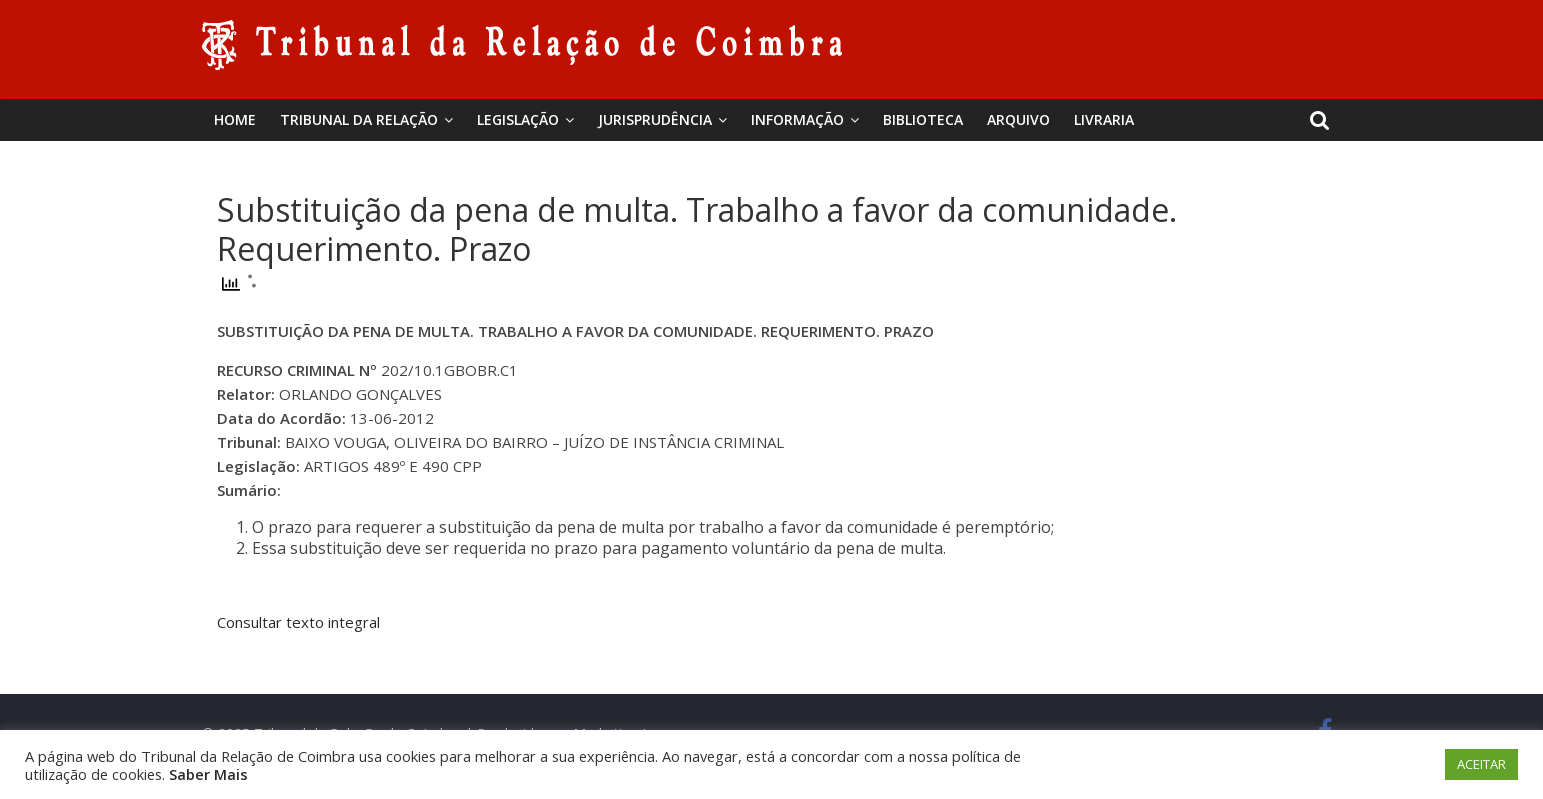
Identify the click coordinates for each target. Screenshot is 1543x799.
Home (235, 119)
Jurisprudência (655, 119)
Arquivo (1018, 119)
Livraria (1104, 119)
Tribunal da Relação (359, 119)
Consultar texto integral (298, 622)
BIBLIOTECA (923, 119)
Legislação (518, 119)
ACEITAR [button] (1481, 764)
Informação (797, 119)
